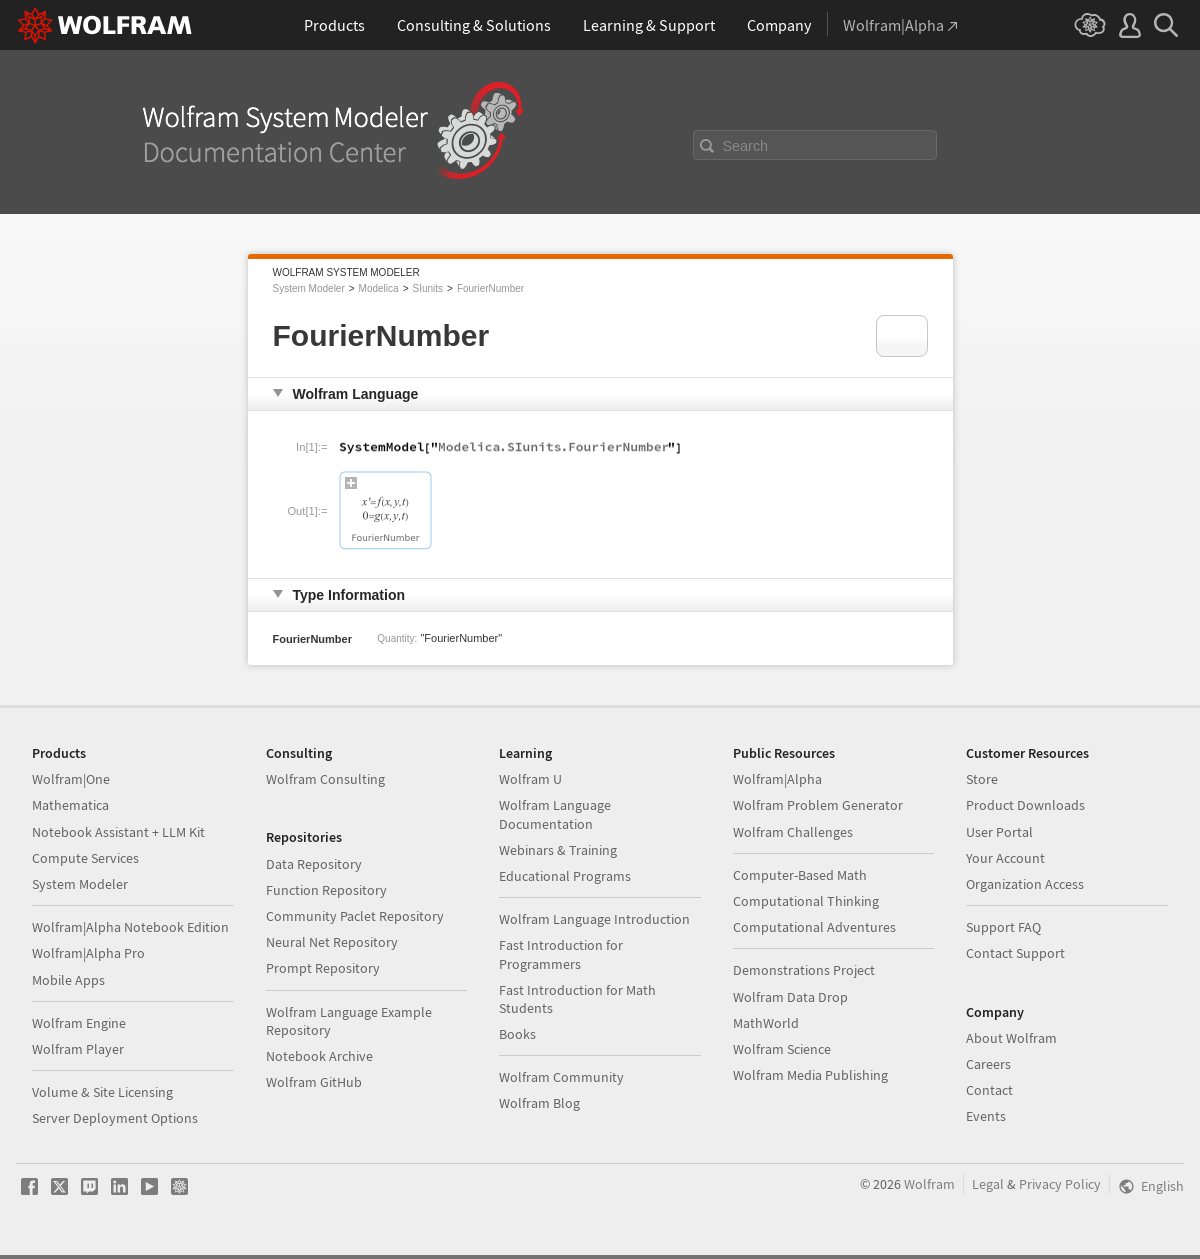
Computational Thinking (806, 901)
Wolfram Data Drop (790, 997)
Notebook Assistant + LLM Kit (118, 832)
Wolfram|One (71, 779)
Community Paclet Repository (355, 916)
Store (982, 779)
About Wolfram (1011, 1038)
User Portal (999, 832)
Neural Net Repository (332, 942)
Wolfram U (530, 779)
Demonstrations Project (804, 970)
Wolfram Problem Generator (818, 805)
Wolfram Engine (79, 1023)
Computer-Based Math (800, 875)
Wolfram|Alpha (777, 779)
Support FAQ (1003, 927)
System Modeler (309, 288)
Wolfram (929, 1184)
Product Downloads (1025, 805)
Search (746, 146)
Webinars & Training (558, 850)
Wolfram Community (561, 1077)
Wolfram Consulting (325, 779)
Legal (988, 1184)
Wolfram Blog (539, 1103)
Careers (988, 1064)
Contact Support (1015, 953)
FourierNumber (490, 288)
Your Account (1005, 858)
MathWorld (766, 1023)
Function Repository (326, 890)
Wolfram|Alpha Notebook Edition (130, 927)
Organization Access (1025, 884)
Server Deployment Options (115, 1118)
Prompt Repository (323, 968)
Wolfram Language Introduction (594, 919)
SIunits (427, 288)
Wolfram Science (782, 1049)
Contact (989, 1090)
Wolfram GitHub (314, 1082)
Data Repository (314, 864)
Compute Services (85, 858)
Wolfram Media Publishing (810, 1075)
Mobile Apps (68, 980)
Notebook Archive (319, 1056)
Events (986, 1116)
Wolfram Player (78, 1049)
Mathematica (70, 805)
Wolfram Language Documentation (555, 814)
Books (517, 1034)
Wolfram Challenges (793, 832)
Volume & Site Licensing (102, 1092)
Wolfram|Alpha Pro (88, 953)
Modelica (379, 288)
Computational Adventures (814, 927)
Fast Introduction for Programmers (561, 954)
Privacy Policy (1060, 1184)
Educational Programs (565, 876)
